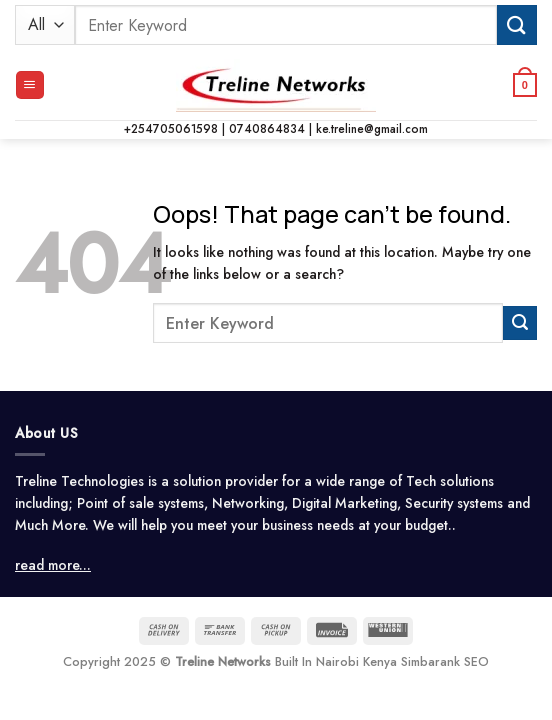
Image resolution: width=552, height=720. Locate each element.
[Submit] (517, 24)
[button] (30, 85)
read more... (53, 565)
